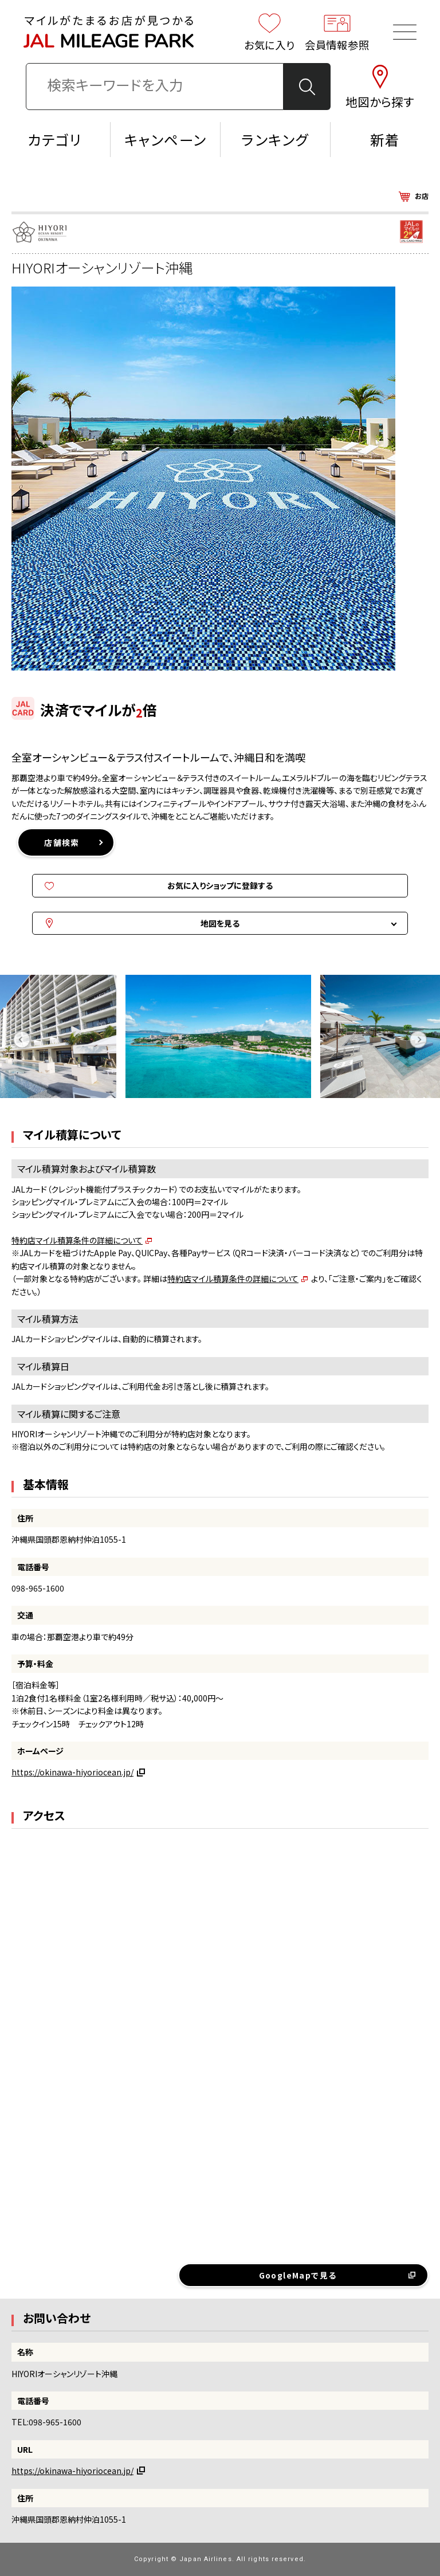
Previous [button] (22, 1039)
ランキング (275, 139)
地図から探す (379, 86)
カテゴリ (55, 139)
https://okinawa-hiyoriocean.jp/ (72, 1772)
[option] (220, 1039)
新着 (385, 139)
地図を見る (220, 923)
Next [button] (418, 1039)
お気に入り (270, 31)
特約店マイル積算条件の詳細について (77, 1240)
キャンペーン (165, 139)
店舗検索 (62, 842)
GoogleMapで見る (298, 2275)
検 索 (307, 87)
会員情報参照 (337, 31)
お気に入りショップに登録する (220, 885)
